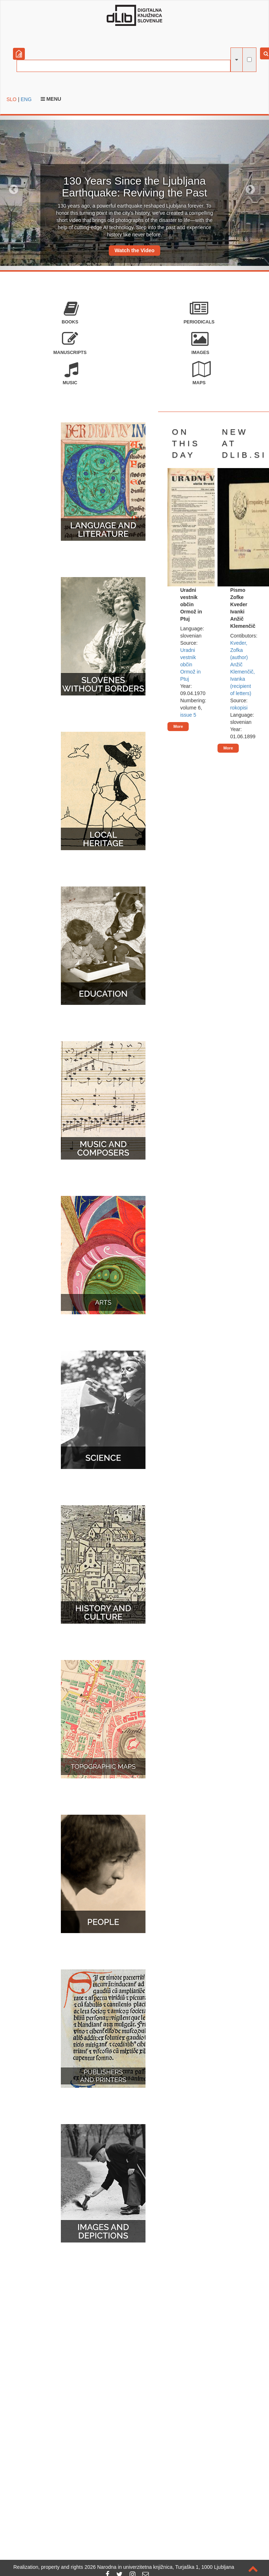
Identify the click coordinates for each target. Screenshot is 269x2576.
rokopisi (238, 708)
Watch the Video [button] (134, 250)
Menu (51, 99)
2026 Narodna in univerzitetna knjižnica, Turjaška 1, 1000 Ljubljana (159, 2567)
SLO (11, 99)
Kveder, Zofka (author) (239, 650)
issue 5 (188, 715)
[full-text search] (249, 59)
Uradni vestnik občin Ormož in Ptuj (190, 664)
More (178, 726)
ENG (26, 99)
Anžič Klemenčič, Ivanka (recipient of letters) (242, 679)
